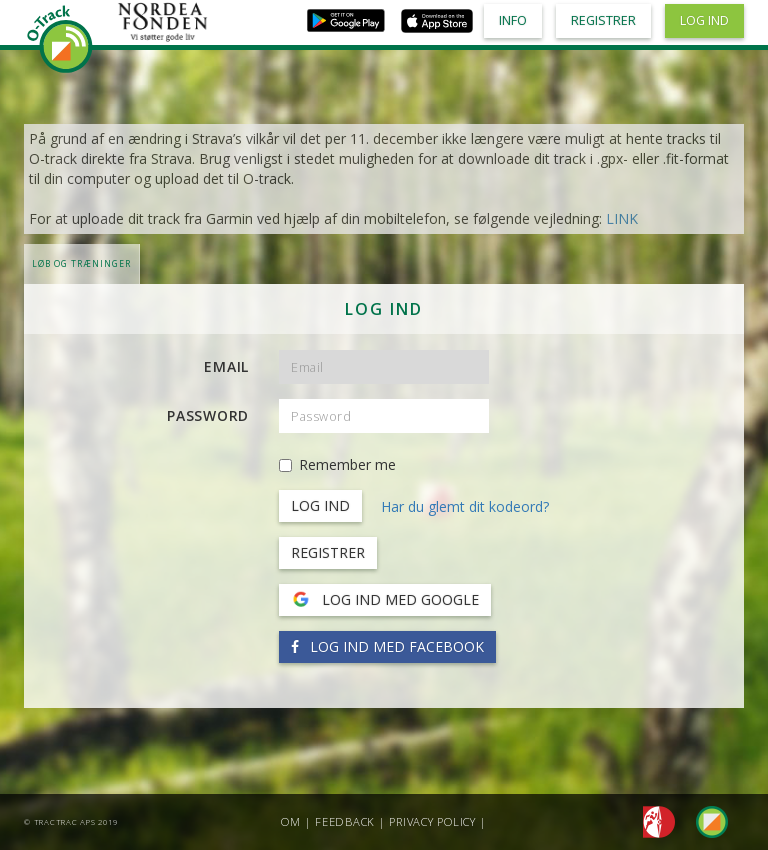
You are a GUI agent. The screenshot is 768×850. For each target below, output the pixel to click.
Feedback (345, 821)
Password (208, 415)
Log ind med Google (385, 600)
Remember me (337, 464)
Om (291, 821)
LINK (622, 218)
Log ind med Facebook (387, 646)
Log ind (704, 20)
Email (226, 366)
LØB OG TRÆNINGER (81, 263)
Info (513, 20)
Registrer (328, 552)
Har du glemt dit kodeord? (465, 506)
